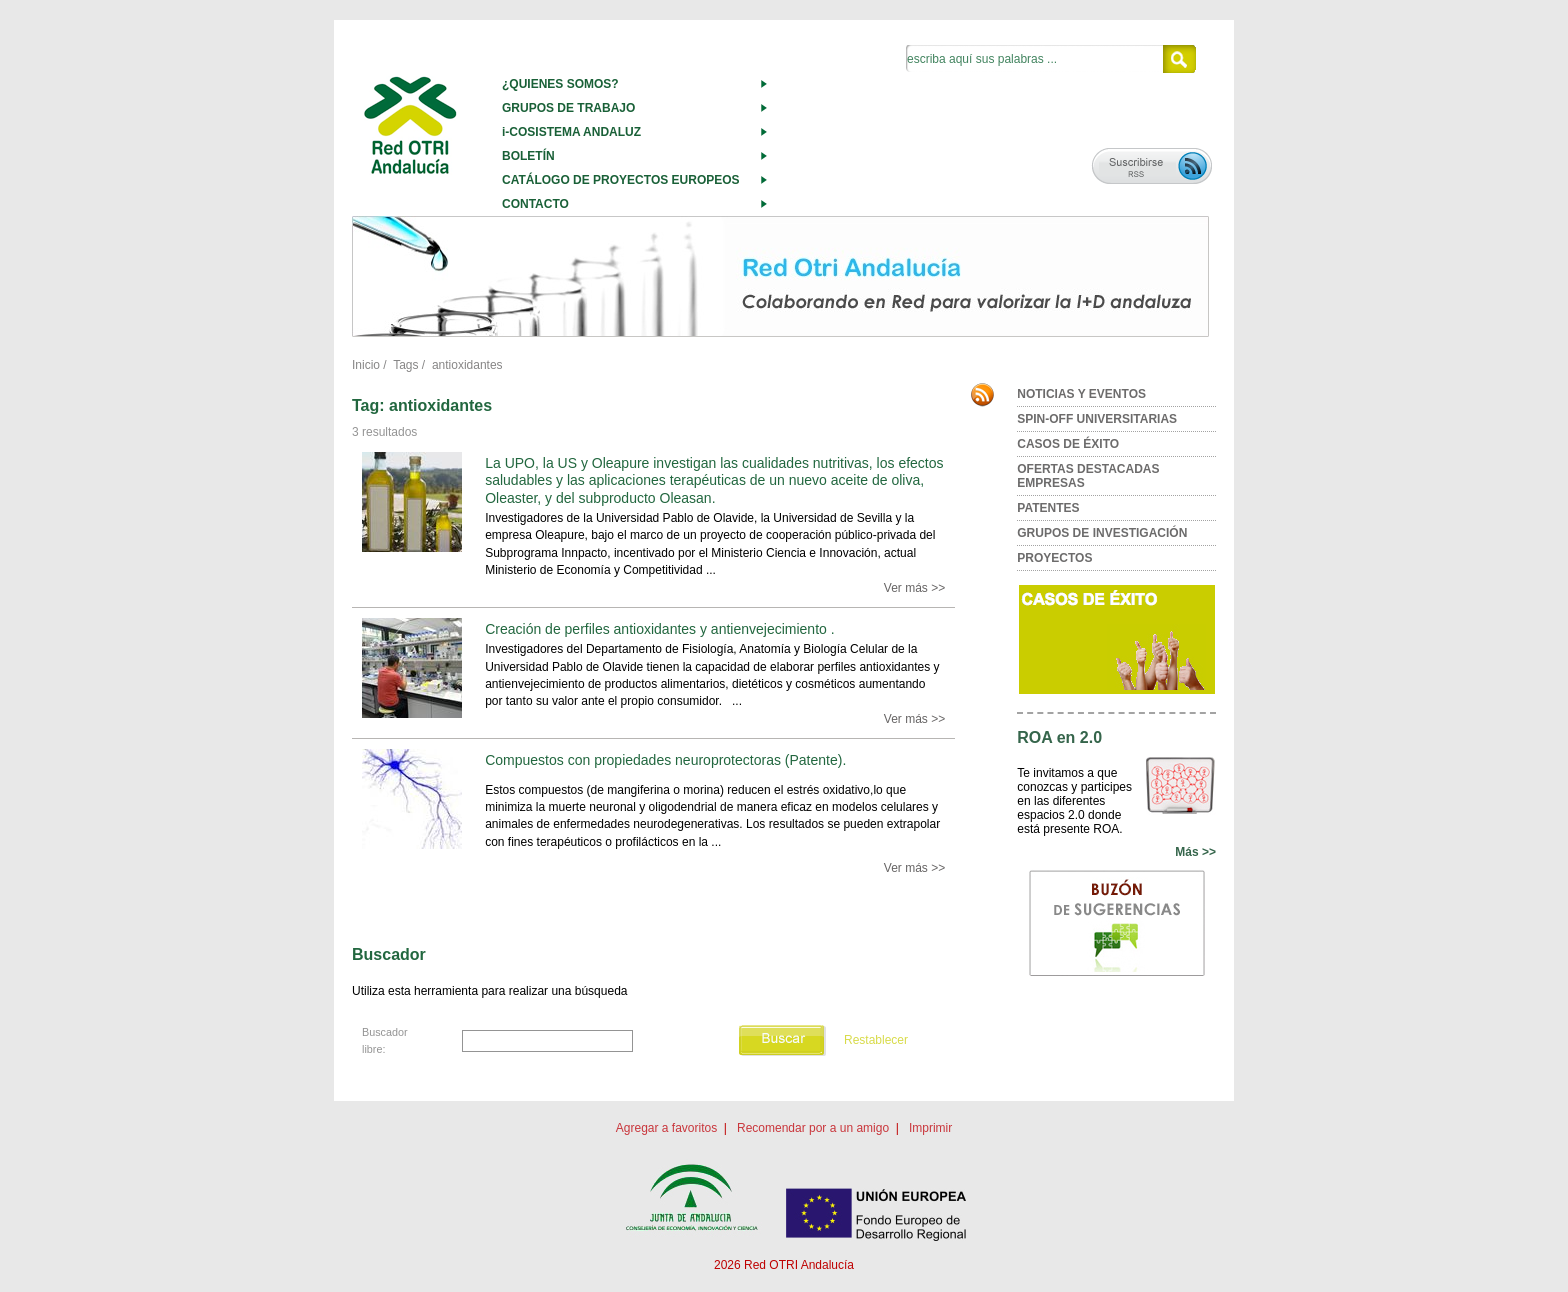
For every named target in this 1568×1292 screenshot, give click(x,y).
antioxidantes (467, 365)
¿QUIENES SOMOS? (560, 84)
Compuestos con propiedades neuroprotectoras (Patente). (665, 760)
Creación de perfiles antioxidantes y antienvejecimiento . (659, 629)
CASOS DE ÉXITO (1068, 444)
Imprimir (930, 1128)
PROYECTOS (1054, 558)
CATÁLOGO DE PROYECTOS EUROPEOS (621, 180)
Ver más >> (914, 588)
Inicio (366, 365)
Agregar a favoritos (666, 1128)
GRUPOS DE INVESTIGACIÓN (1102, 533)
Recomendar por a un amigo (813, 1128)
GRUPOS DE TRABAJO (568, 108)
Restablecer (876, 1040)
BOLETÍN (528, 156)
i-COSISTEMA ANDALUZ (571, 132)
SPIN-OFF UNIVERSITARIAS (1097, 419)
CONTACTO (535, 204)
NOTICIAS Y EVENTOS (1081, 394)
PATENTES (1048, 508)
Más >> (1195, 852)
